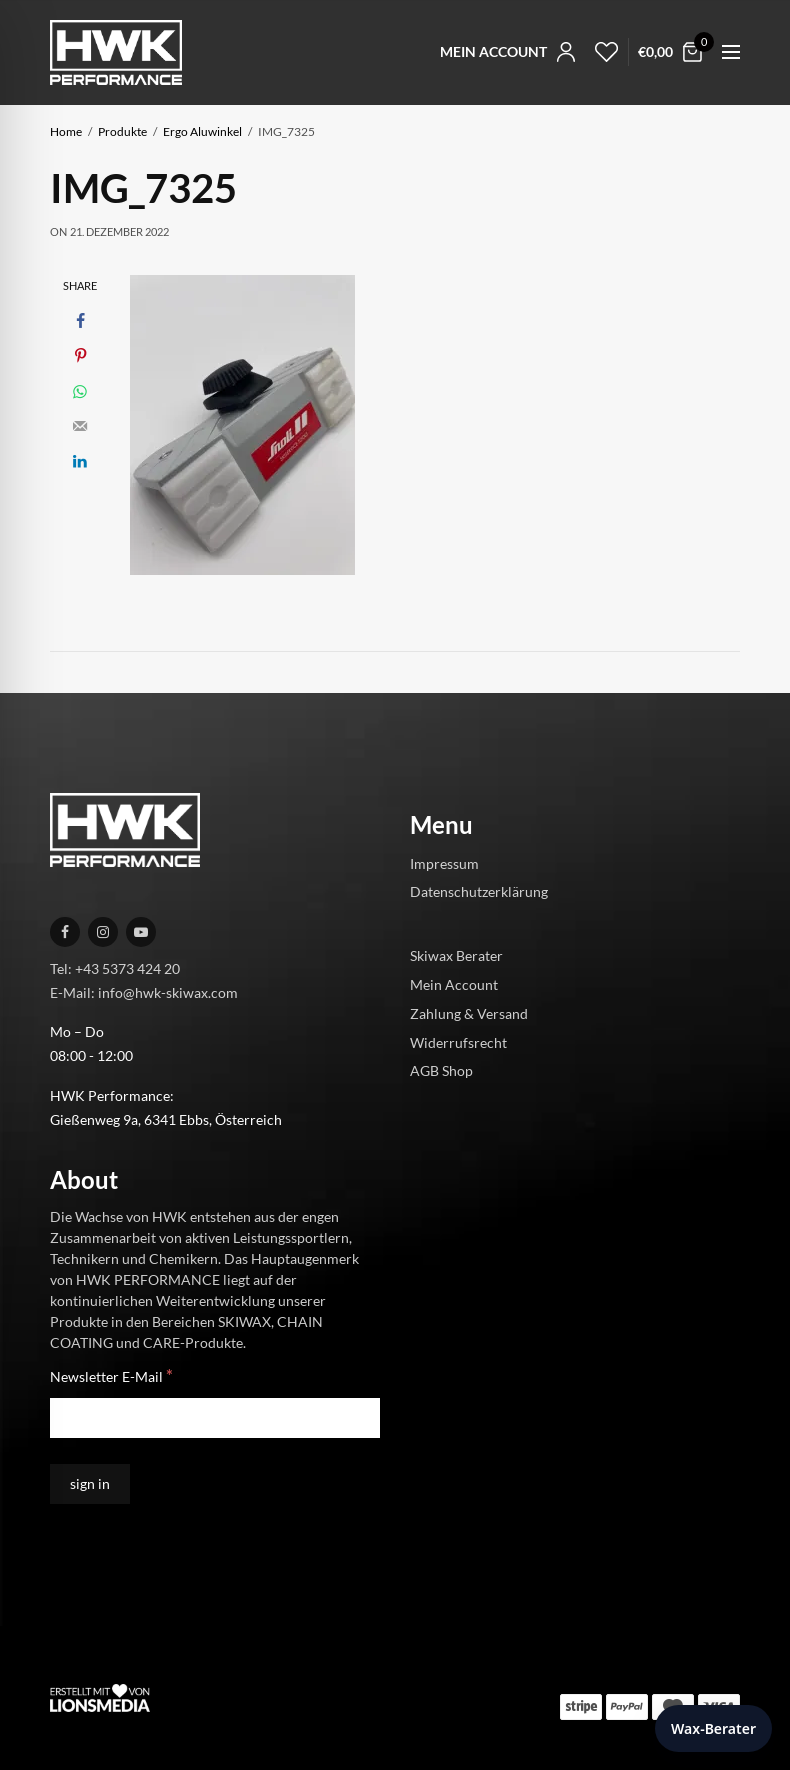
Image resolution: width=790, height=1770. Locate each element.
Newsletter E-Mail (111, 1375)
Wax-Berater (713, 1728)
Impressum (444, 862)
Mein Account (454, 984)
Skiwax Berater (456, 955)
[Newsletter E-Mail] (215, 1418)
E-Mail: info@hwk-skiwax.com (144, 991)
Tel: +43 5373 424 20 (115, 967)
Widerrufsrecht (458, 1041)
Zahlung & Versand (469, 1012)
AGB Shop (441, 1070)
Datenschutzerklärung (479, 891)
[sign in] (90, 1484)
